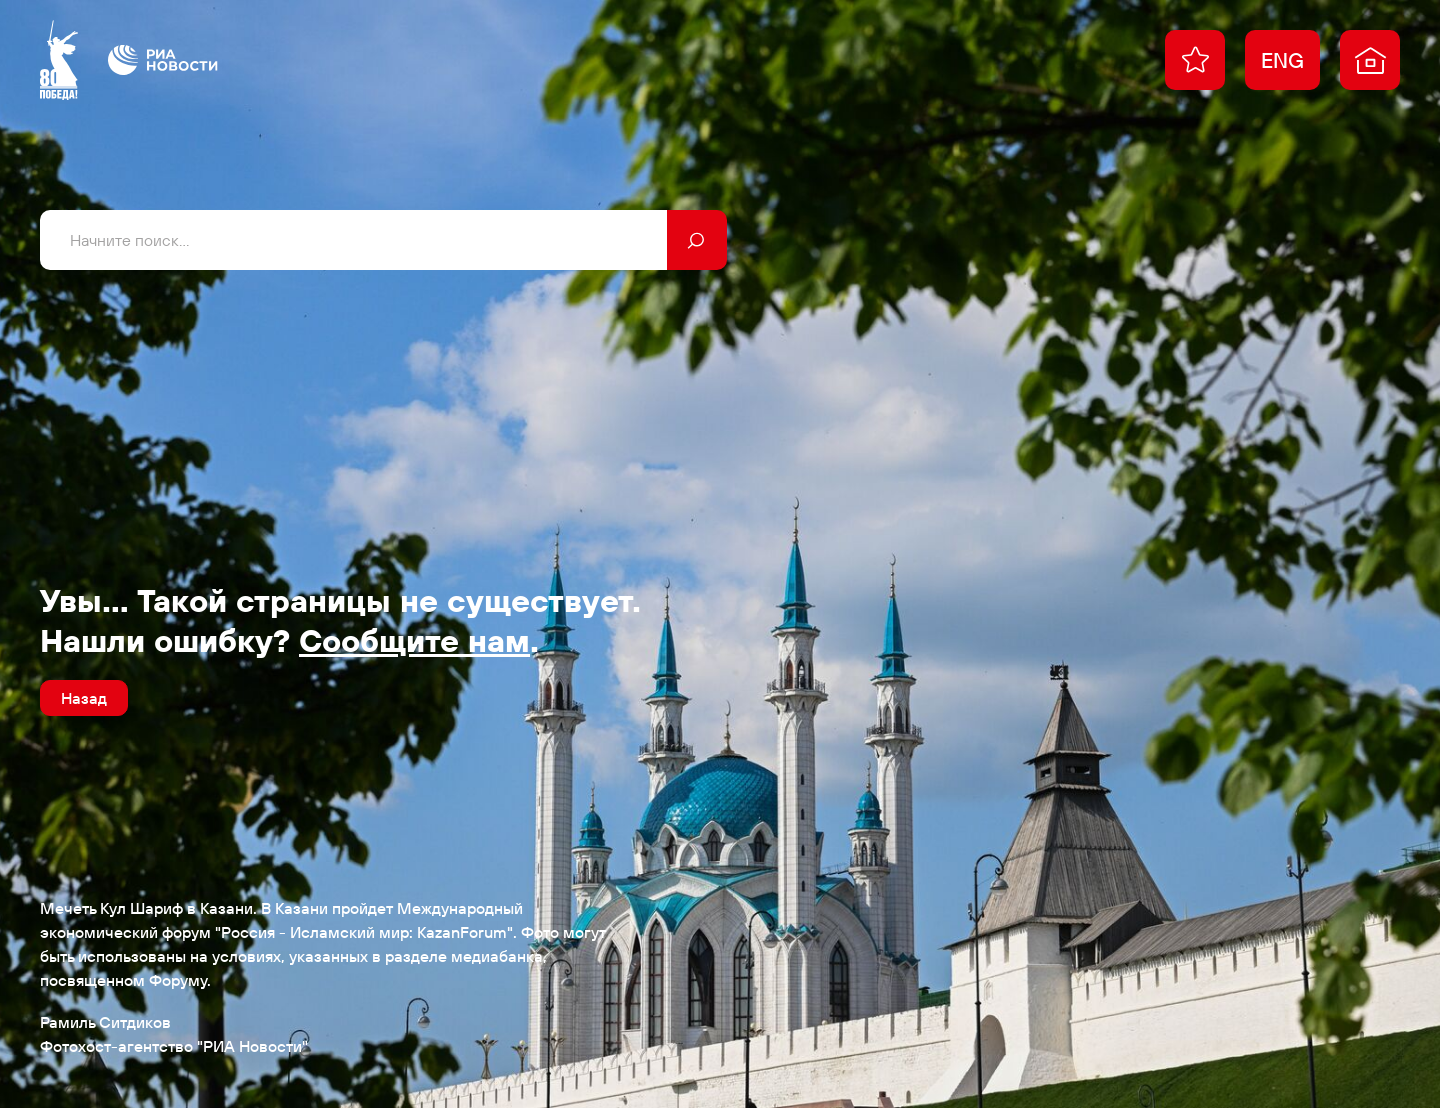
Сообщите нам (414, 640)
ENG (1282, 60)
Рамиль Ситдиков (105, 1022)
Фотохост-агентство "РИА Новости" (174, 1046)
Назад (84, 698)
